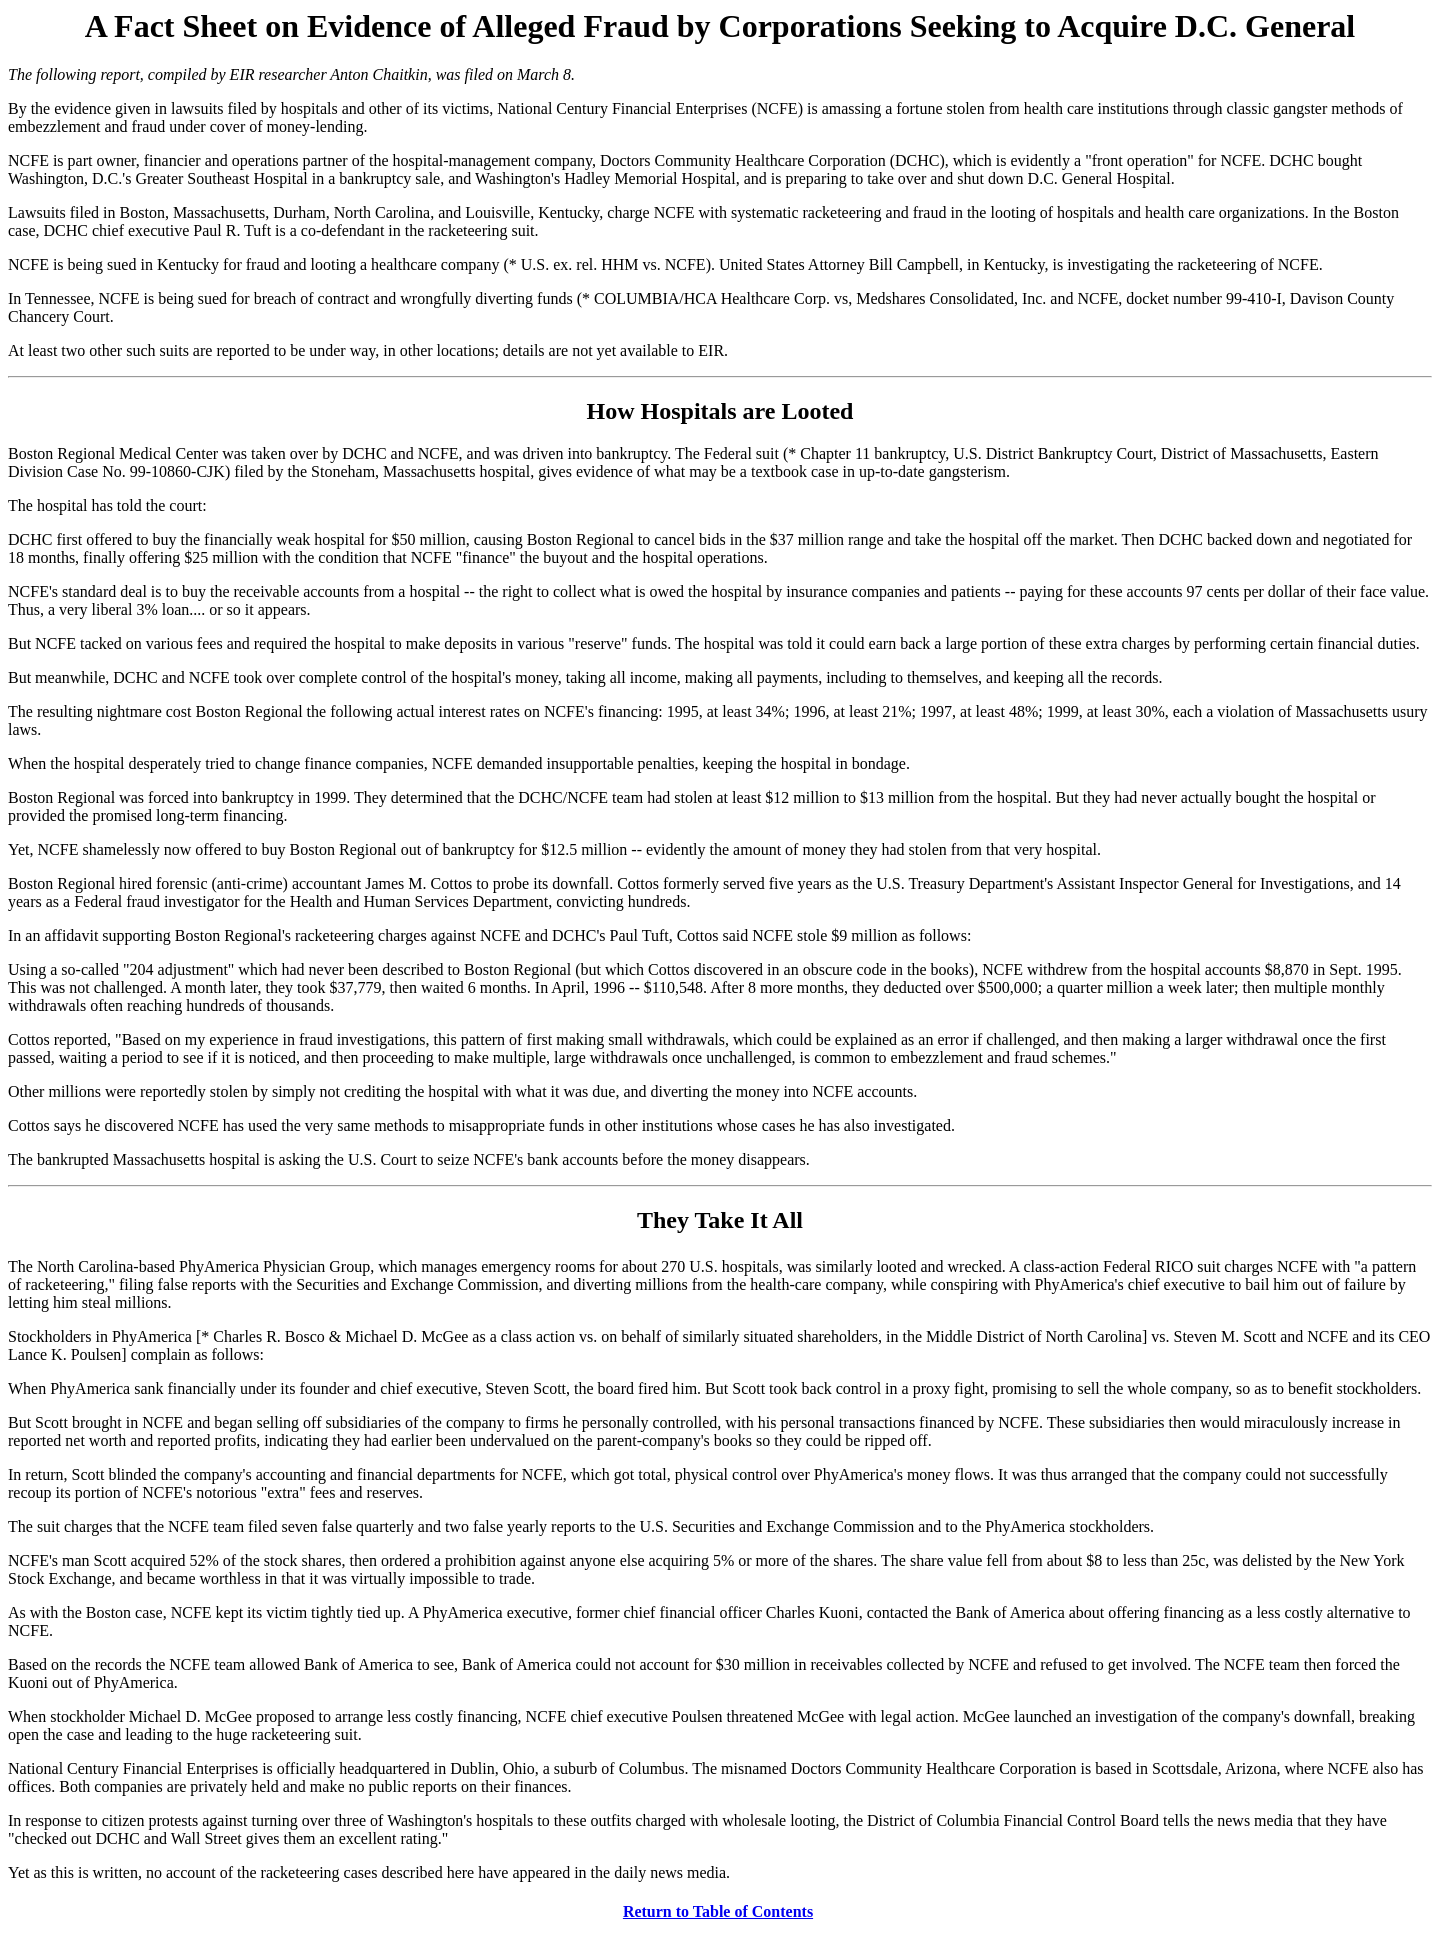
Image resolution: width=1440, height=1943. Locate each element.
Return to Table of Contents (718, 1911)
